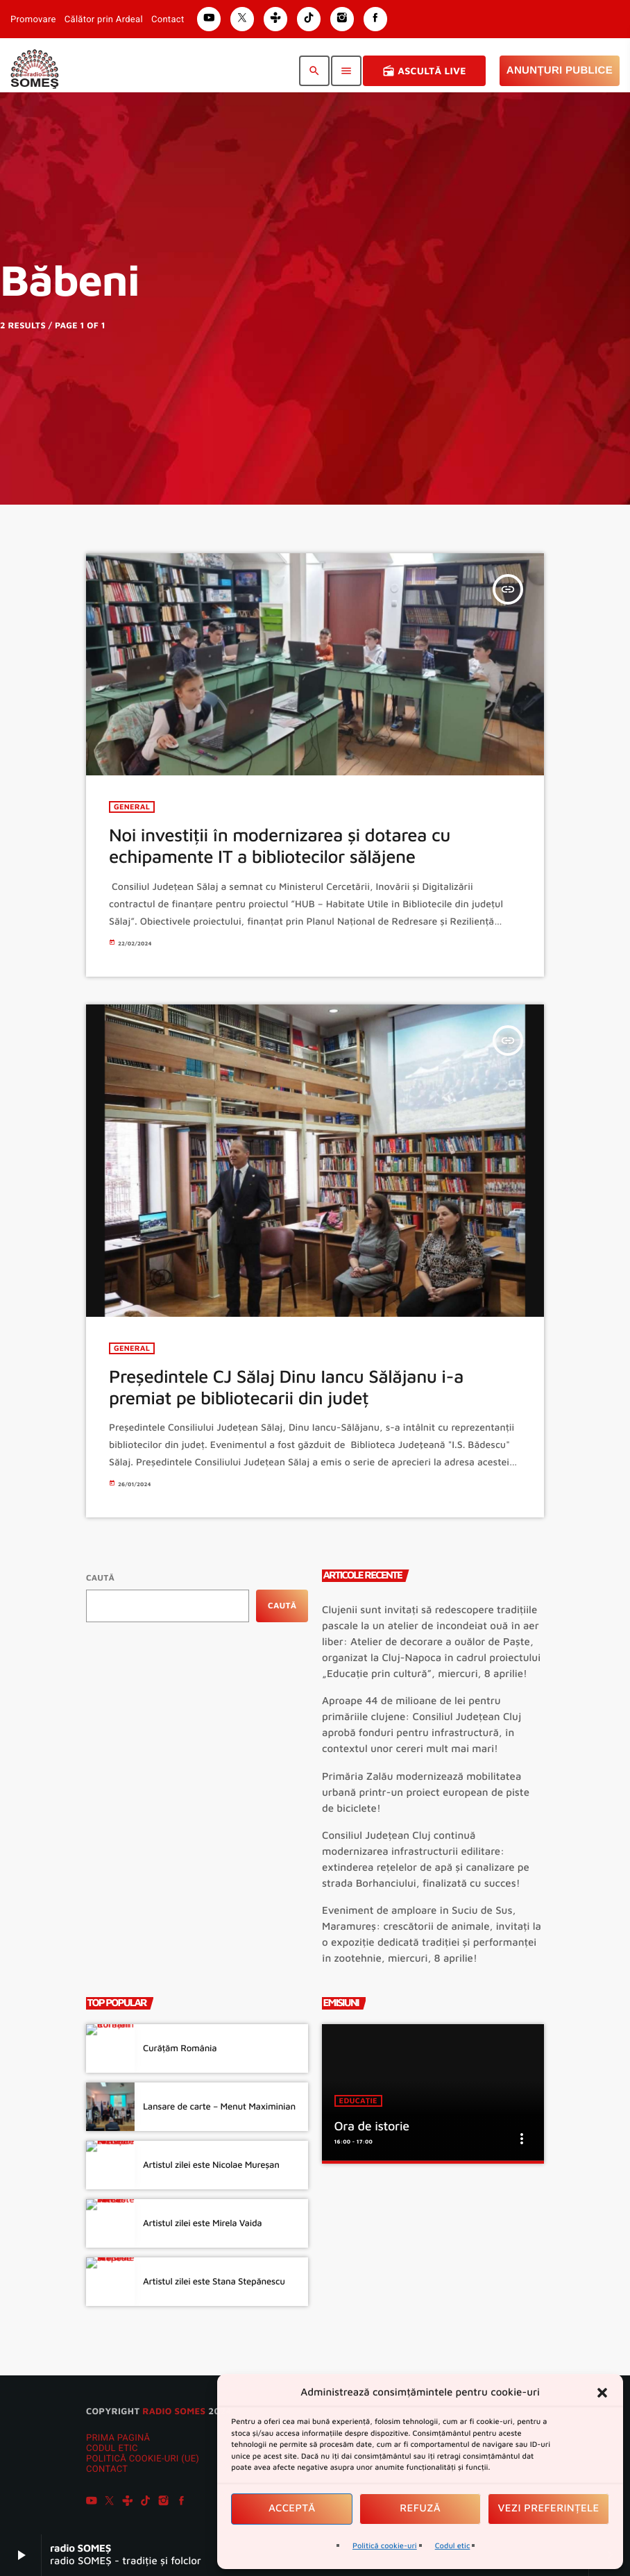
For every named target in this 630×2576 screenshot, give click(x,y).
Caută (100, 1577)
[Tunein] (127, 2502)
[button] (602, 2393)
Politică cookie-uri (384, 2545)
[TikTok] (145, 2502)
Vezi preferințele (548, 2508)
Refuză (420, 2508)
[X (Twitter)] (109, 2502)
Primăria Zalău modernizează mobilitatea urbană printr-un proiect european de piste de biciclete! (425, 1793)
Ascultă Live (424, 71)
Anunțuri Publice (559, 70)
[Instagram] (163, 2502)
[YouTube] (91, 2502)
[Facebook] (181, 2502)
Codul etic (452, 2545)
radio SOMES (173, 2410)
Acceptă (292, 2508)
